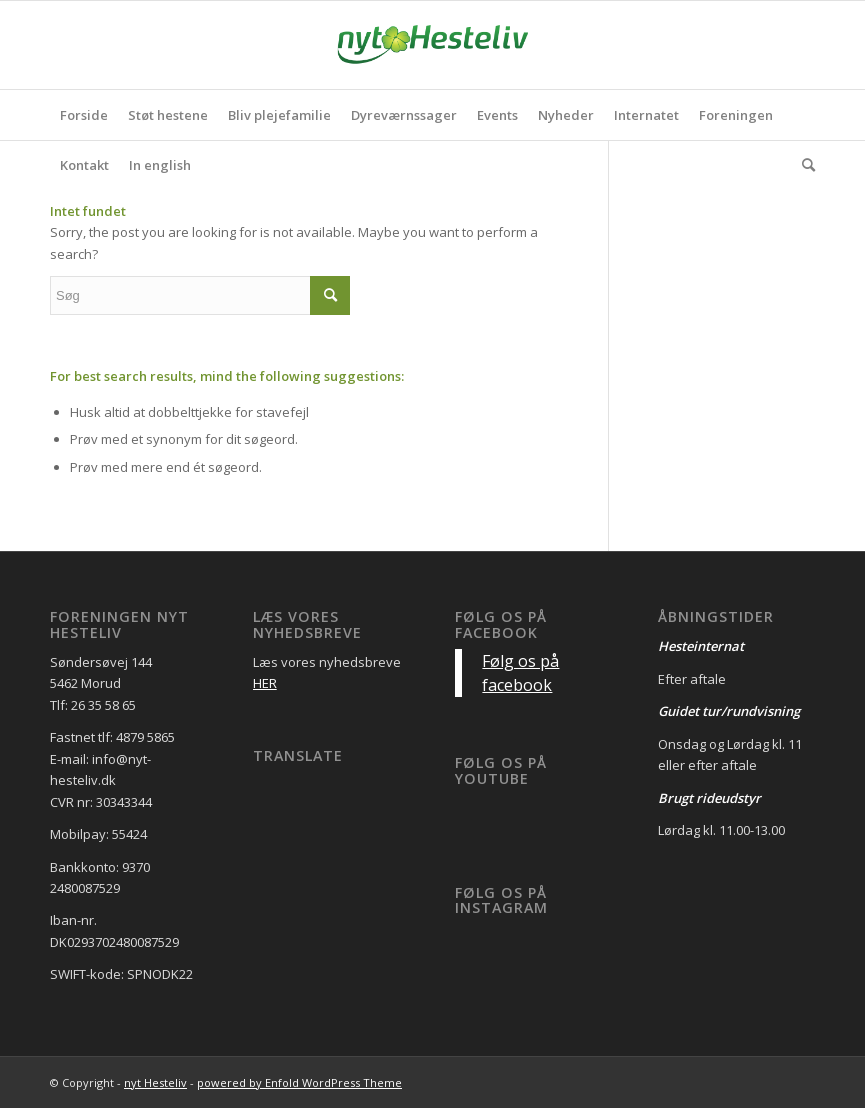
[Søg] (803, 165)
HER (265, 683)
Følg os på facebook (501, 624)
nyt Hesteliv (155, 1082)
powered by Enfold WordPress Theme (299, 1082)
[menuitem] (84, 115)
